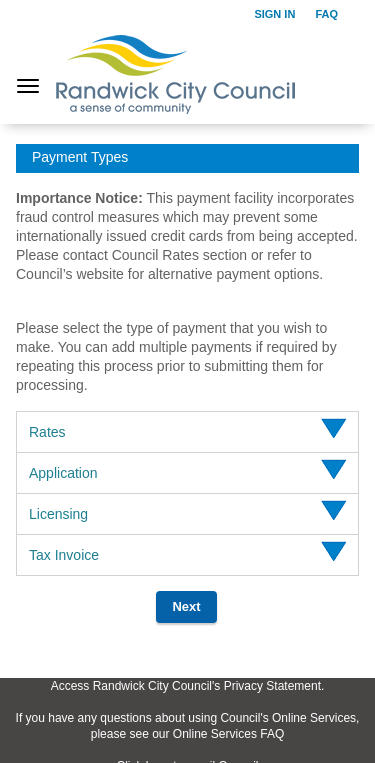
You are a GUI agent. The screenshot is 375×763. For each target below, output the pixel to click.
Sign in (274, 14)
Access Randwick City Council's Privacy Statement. (188, 686)
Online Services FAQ (228, 734)
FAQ (326, 14)
